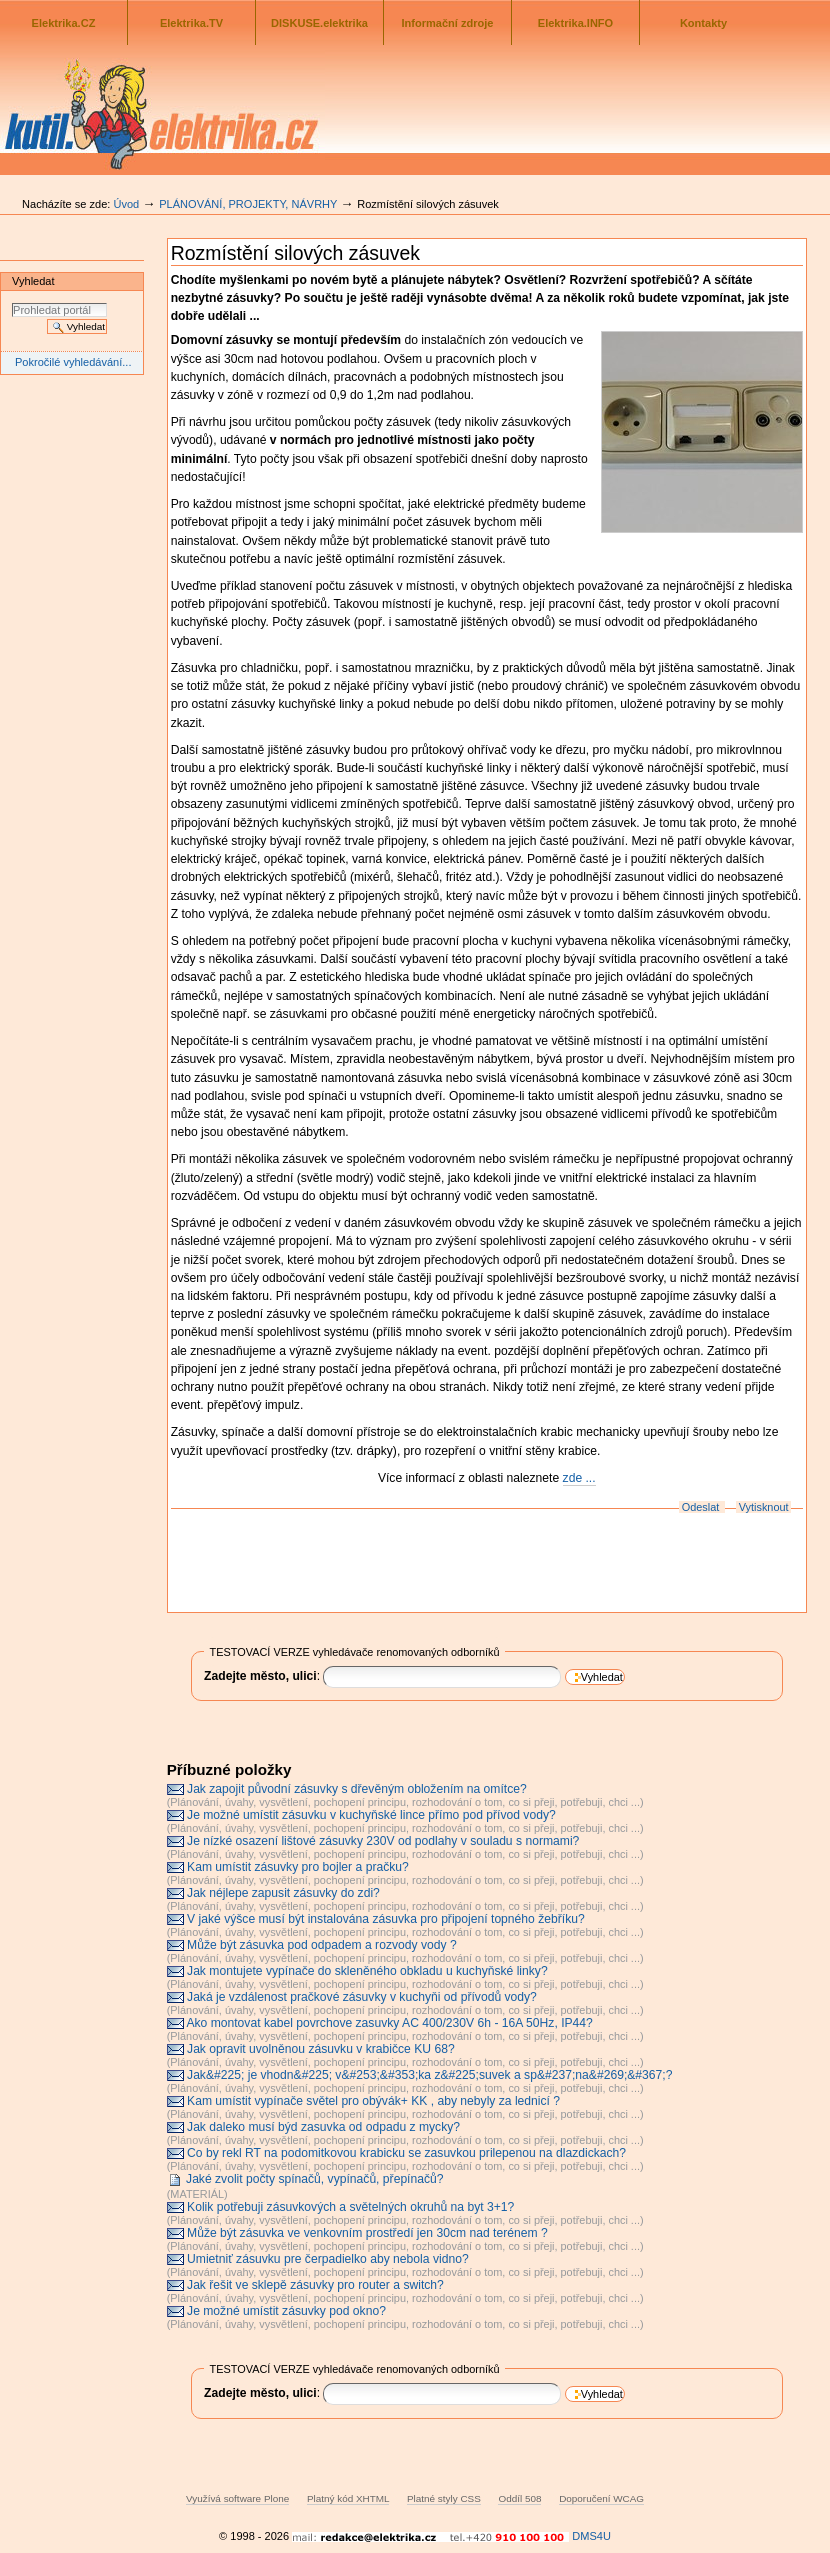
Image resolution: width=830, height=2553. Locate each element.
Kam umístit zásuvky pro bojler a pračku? (298, 1867)
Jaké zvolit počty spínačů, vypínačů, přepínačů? (314, 2179)
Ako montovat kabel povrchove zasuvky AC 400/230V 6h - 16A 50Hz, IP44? (389, 2023)
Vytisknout (764, 1507)
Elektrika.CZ (64, 23)
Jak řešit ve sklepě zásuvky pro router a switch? (315, 2285)
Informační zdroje (448, 23)
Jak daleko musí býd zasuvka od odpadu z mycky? (323, 2127)
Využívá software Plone (237, 2498)
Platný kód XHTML (348, 2498)
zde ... (579, 1478)
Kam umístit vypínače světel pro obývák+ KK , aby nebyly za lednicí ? (373, 2101)
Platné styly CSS (444, 2498)
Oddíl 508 (519, 2498)
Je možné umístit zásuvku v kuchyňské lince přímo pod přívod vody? (371, 1815)
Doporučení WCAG (601, 2498)
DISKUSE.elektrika (319, 23)
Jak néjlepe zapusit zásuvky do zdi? (283, 1893)
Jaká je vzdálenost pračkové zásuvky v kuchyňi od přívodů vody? (362, 1997)
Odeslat (701, 1507)
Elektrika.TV (191, 23)
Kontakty (703, 23)
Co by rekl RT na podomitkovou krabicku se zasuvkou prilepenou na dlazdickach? (406, 2153)
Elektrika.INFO (575, 23)
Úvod (126, 204)
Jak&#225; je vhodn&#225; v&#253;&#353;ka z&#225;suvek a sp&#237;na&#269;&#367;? (429, 2075)
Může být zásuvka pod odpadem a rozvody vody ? (322, 1945)
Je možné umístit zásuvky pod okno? (286, 2311)
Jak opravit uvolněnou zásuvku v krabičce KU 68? (321, 2049)
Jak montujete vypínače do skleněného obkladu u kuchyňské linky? (367, 1971)
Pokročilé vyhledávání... (73, 362)
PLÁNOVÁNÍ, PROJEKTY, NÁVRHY (248, 204)
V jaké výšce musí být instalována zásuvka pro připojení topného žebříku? (386, 1919)
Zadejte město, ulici (260, 1676)
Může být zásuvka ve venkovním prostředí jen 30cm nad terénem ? (367, 2233)
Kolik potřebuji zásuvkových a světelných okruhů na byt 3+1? (350, 2207)
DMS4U (591, 2536)
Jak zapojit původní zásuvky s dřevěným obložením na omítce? (357, 1789)
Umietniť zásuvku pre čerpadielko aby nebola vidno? (328, 2259)
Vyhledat (33, 281)
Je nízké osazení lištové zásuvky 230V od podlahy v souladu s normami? (383, 1841)
